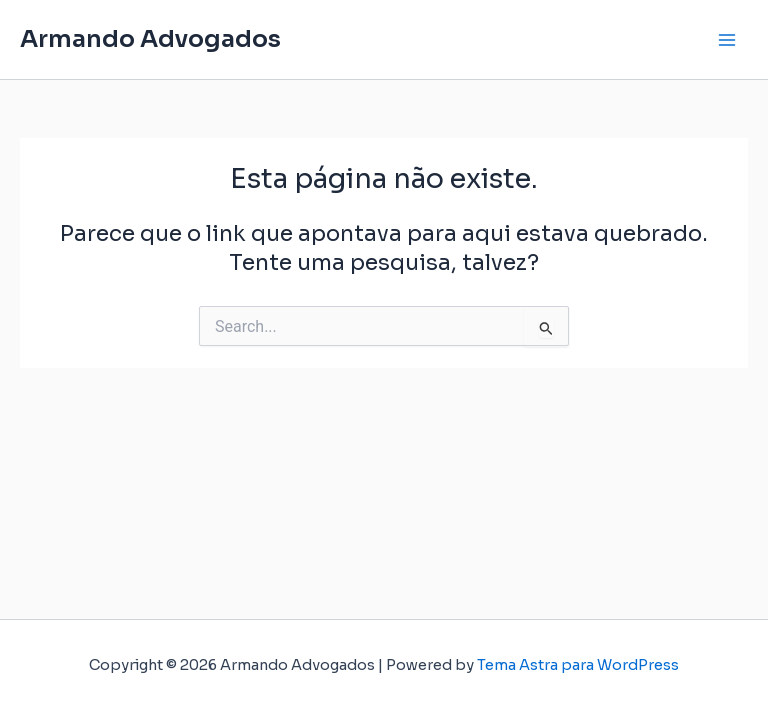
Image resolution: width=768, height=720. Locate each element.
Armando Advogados (150, 39)
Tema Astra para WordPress (578, 665)
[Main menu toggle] (727, 40)
